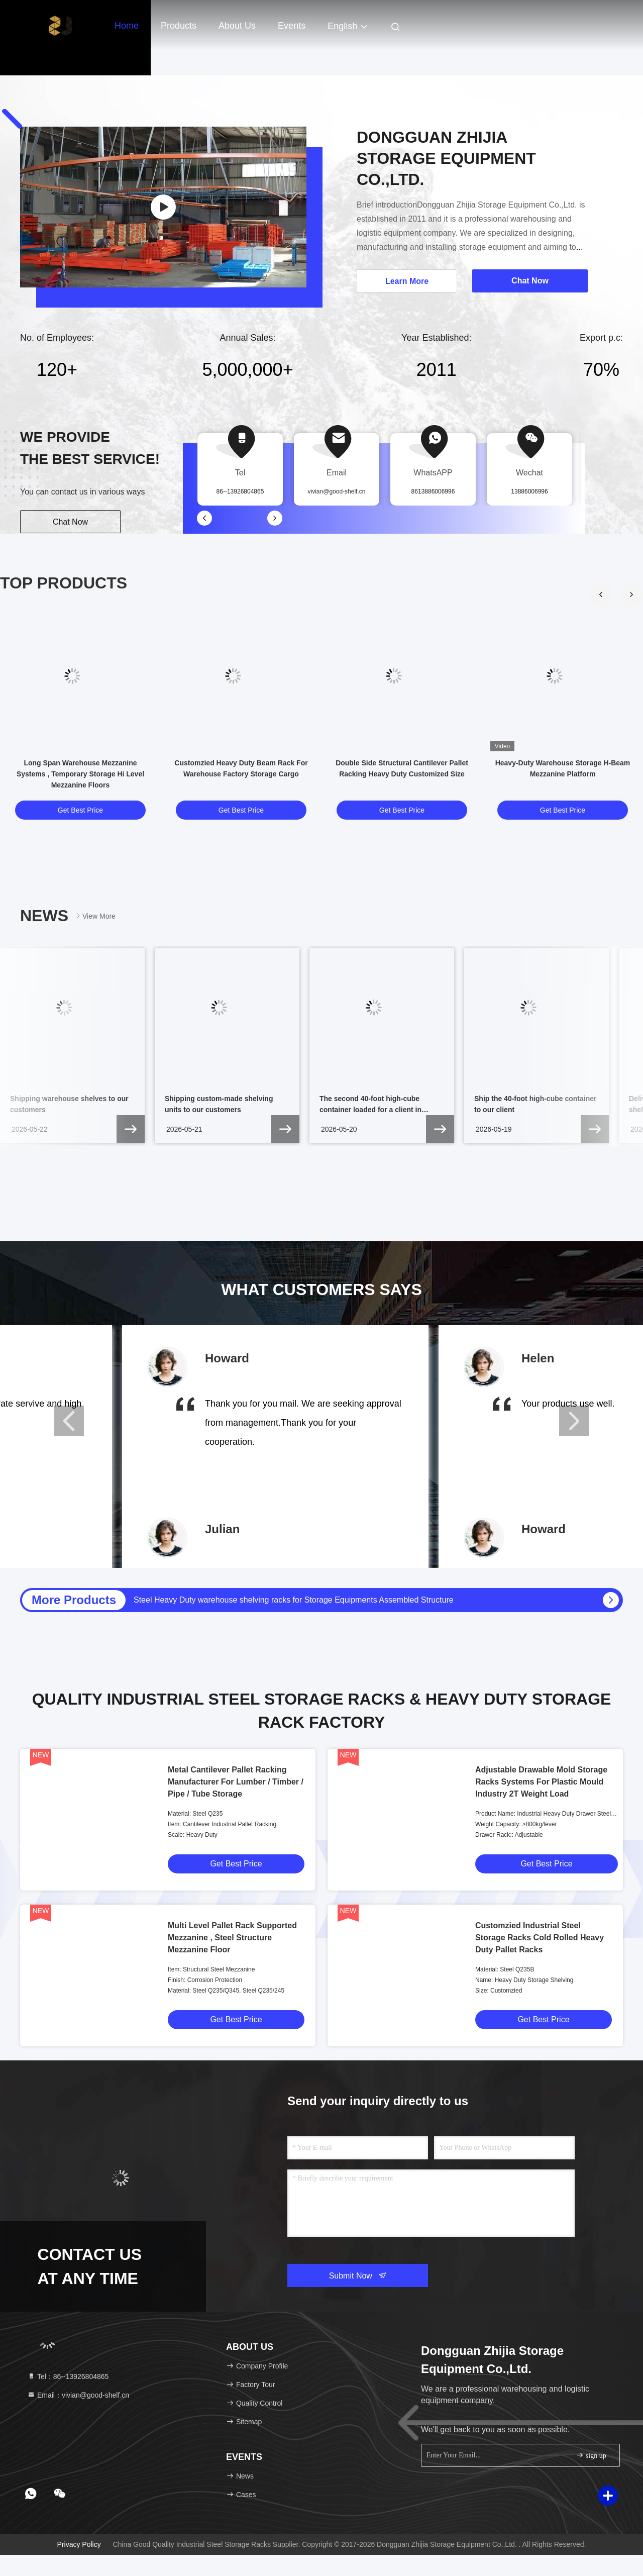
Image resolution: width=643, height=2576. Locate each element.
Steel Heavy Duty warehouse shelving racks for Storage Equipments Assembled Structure (294, 1600)
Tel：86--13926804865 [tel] (68, 2376)
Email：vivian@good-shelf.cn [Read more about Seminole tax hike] (78, 2395)
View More (95, 916)
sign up (591, 2455)
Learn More (406, 281)
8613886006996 (433, 491)
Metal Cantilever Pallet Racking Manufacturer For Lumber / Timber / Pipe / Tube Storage (235, 1781)
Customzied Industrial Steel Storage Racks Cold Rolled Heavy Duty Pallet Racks (539, 1937)
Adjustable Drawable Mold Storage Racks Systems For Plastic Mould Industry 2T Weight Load (541, 1781)
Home (127, 26)
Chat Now (70, 522)
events (291, 26)
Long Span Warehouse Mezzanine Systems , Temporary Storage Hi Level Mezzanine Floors (80, 774)
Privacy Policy (79, 2544)
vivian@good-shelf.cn (337, 491)
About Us (237, 26)
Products (178, 26)
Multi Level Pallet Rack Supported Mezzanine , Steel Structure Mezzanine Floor (232, 1937)
